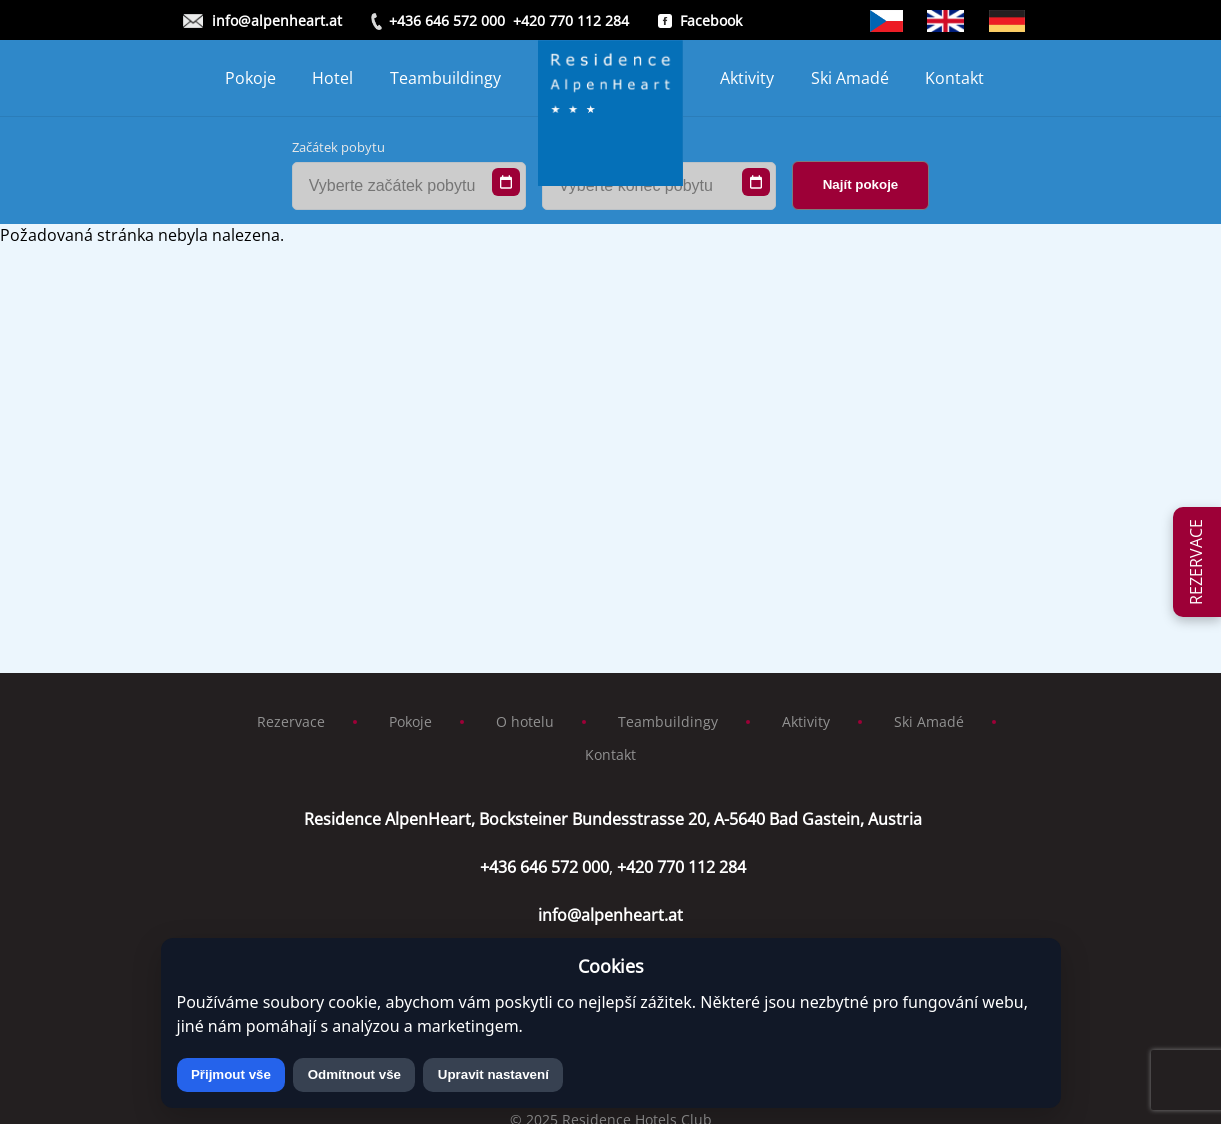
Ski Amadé (850, 78)
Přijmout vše (231, 1074)
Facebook (711, 20)
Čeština (887, 21)
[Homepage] (611, 78)
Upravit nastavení (493, 1074)
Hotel (332, 78)
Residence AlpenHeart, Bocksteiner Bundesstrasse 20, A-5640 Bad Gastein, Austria (611, 819)
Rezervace (291, 721)
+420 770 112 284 (571, 20)
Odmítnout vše (354, 1074)
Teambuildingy (445, 78)
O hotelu (525, 721)
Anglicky (945, 21)
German (1007, 21)
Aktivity (747, 78)
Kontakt (954, 78)
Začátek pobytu (338, 147)
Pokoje (250, 78)
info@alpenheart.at (277, 20)
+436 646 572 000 (447, 20)
